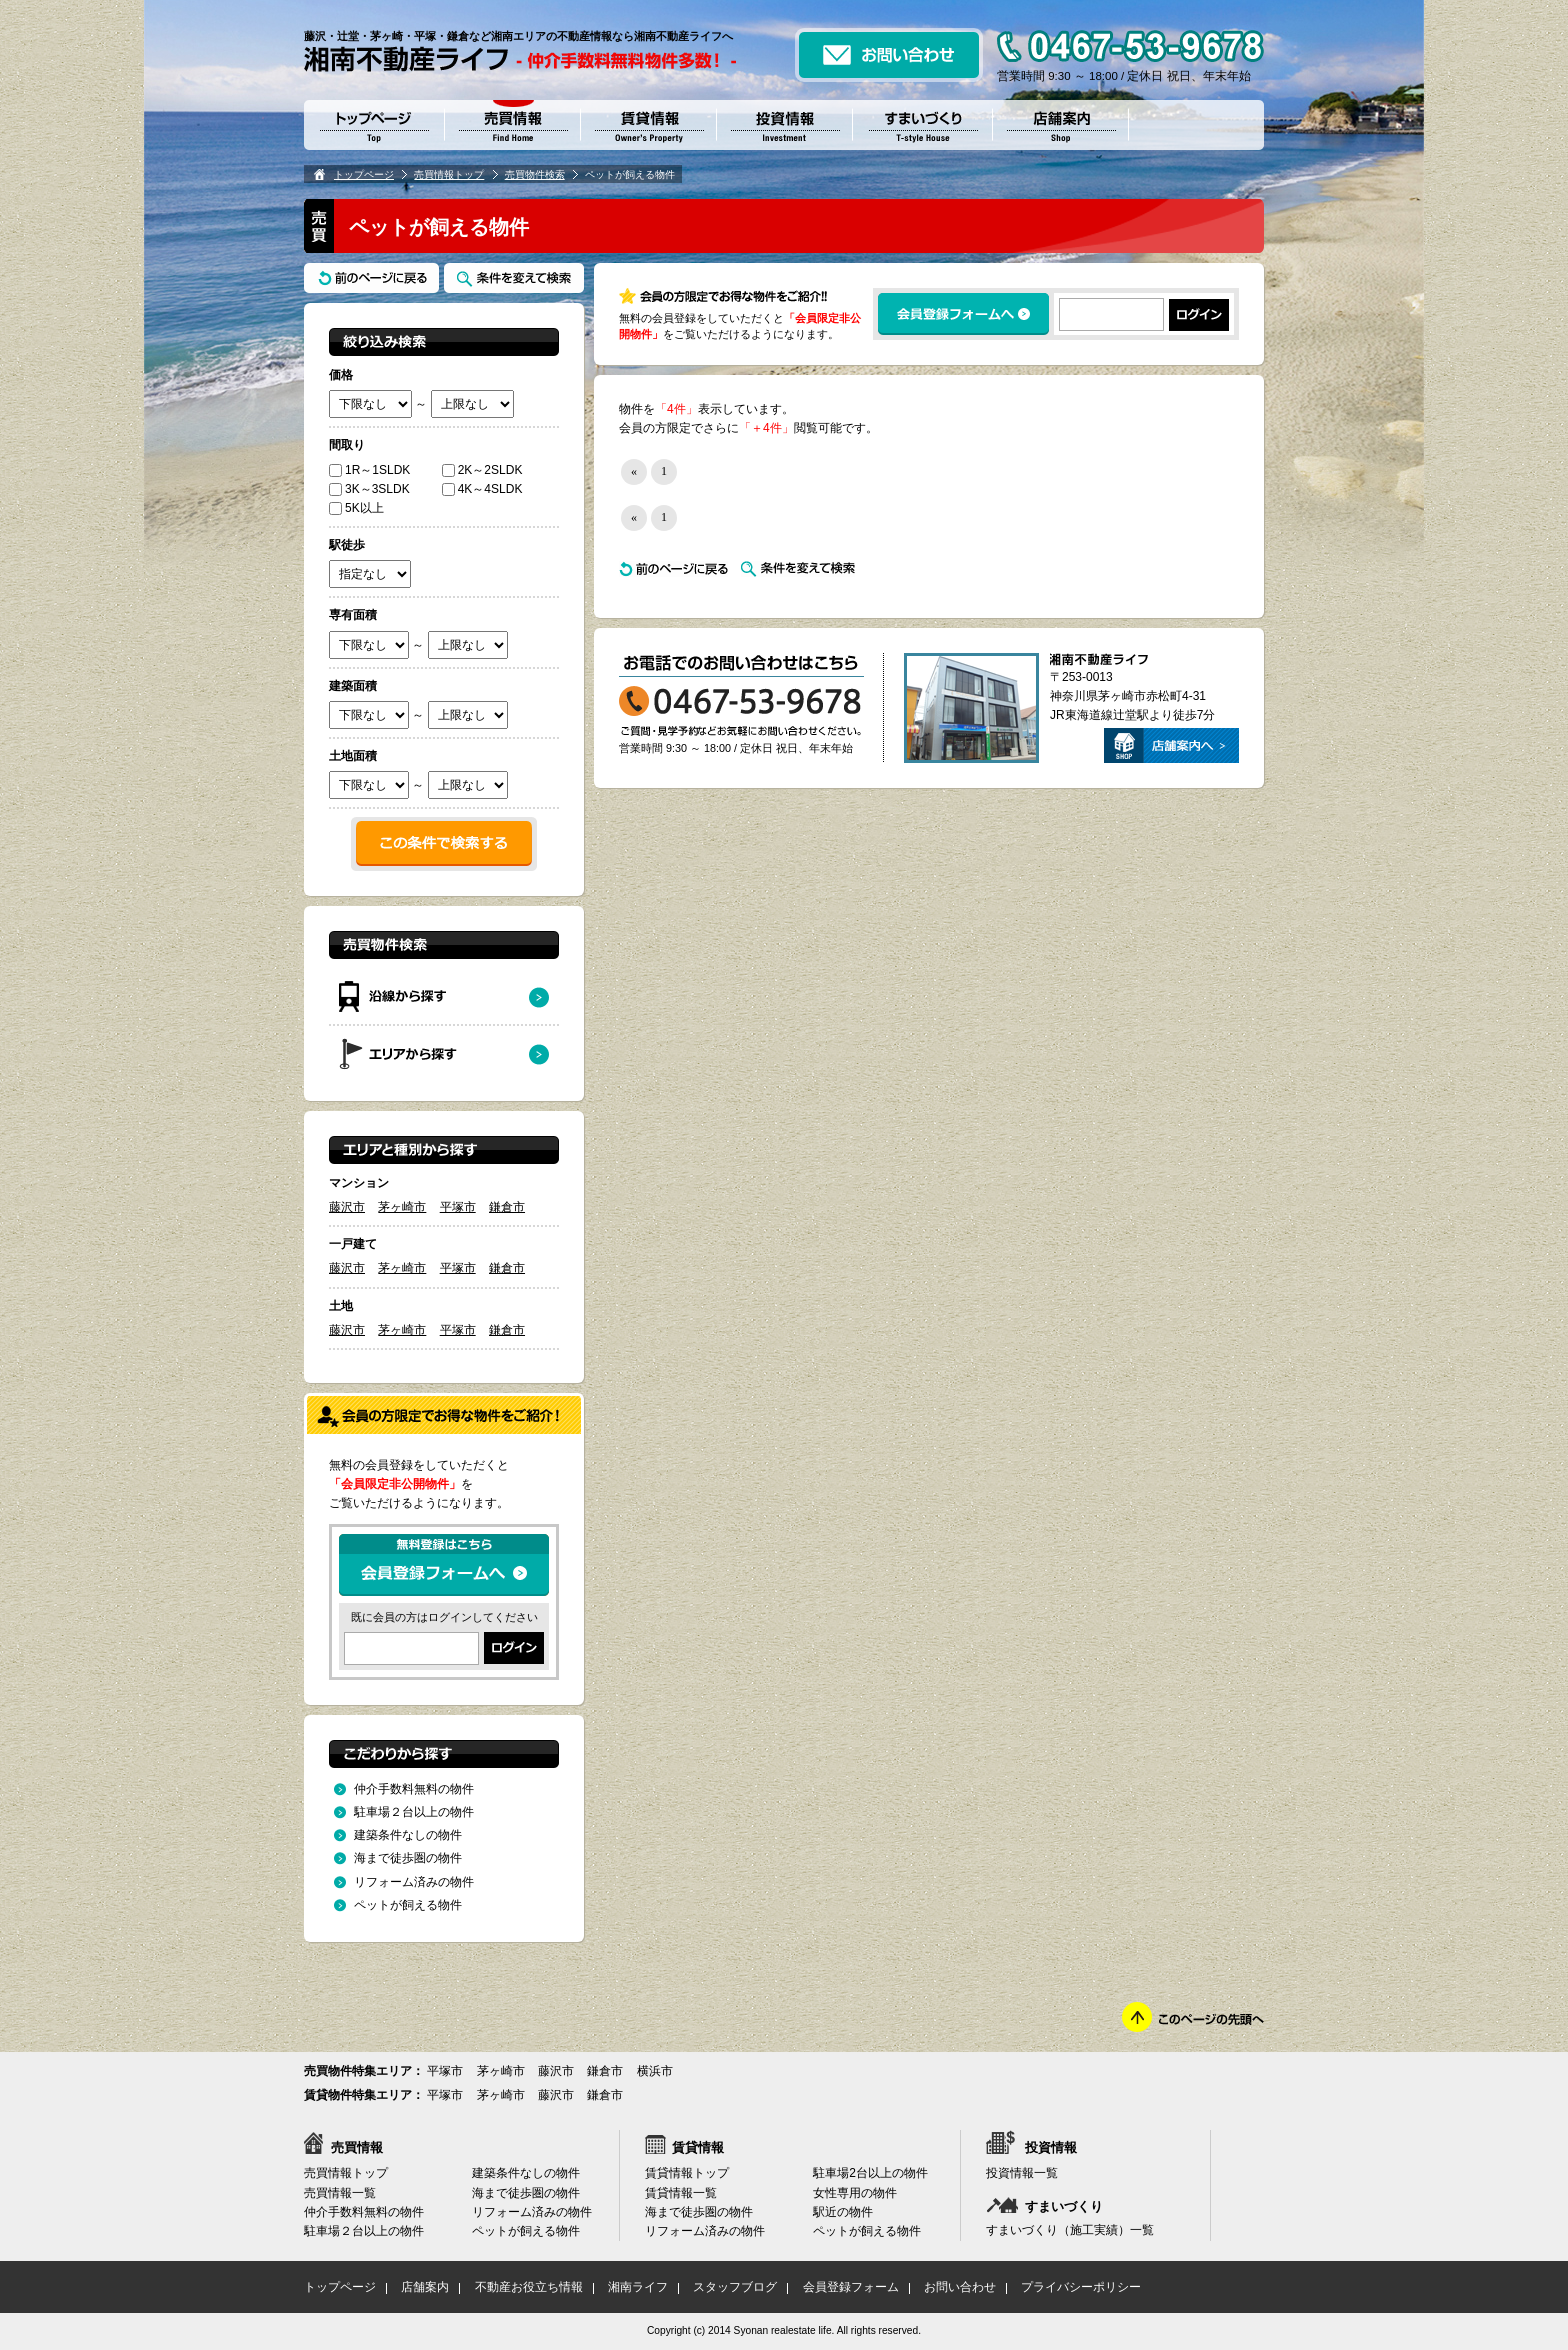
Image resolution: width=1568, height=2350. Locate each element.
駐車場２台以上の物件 (414, 1812)
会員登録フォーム (851, 2287)
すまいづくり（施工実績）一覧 (1070, 2230)
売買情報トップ (449, 174)
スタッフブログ (735, 2287)
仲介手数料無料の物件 (414, 1789)
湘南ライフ (638, 2287)
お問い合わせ (960, 2287)
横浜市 (655, 2071)
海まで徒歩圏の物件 (408, 1858)
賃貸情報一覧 (681, 2193)
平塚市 (458, 1207)
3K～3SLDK (369, 489)
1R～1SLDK (369, 470)
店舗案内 (425, 2287)
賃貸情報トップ (687, 2173)
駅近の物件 (843, 2212)
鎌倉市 (507, 1207)
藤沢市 (347, 1207)
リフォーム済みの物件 (414, 1882)
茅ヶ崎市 (402, 1207)
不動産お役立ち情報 (529, 2287)
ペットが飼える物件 (408, 1905)
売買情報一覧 (340, 2193)
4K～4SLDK (482, 489)
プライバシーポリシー (1081, 2287)
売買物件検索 (535, 174)
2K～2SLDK (482, 470)
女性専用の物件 (855, 2193)
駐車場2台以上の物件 (870, 2173)
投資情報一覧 (1022, 2173)
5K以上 (356, 508)
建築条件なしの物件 (408, 1835)
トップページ (364, 174)
